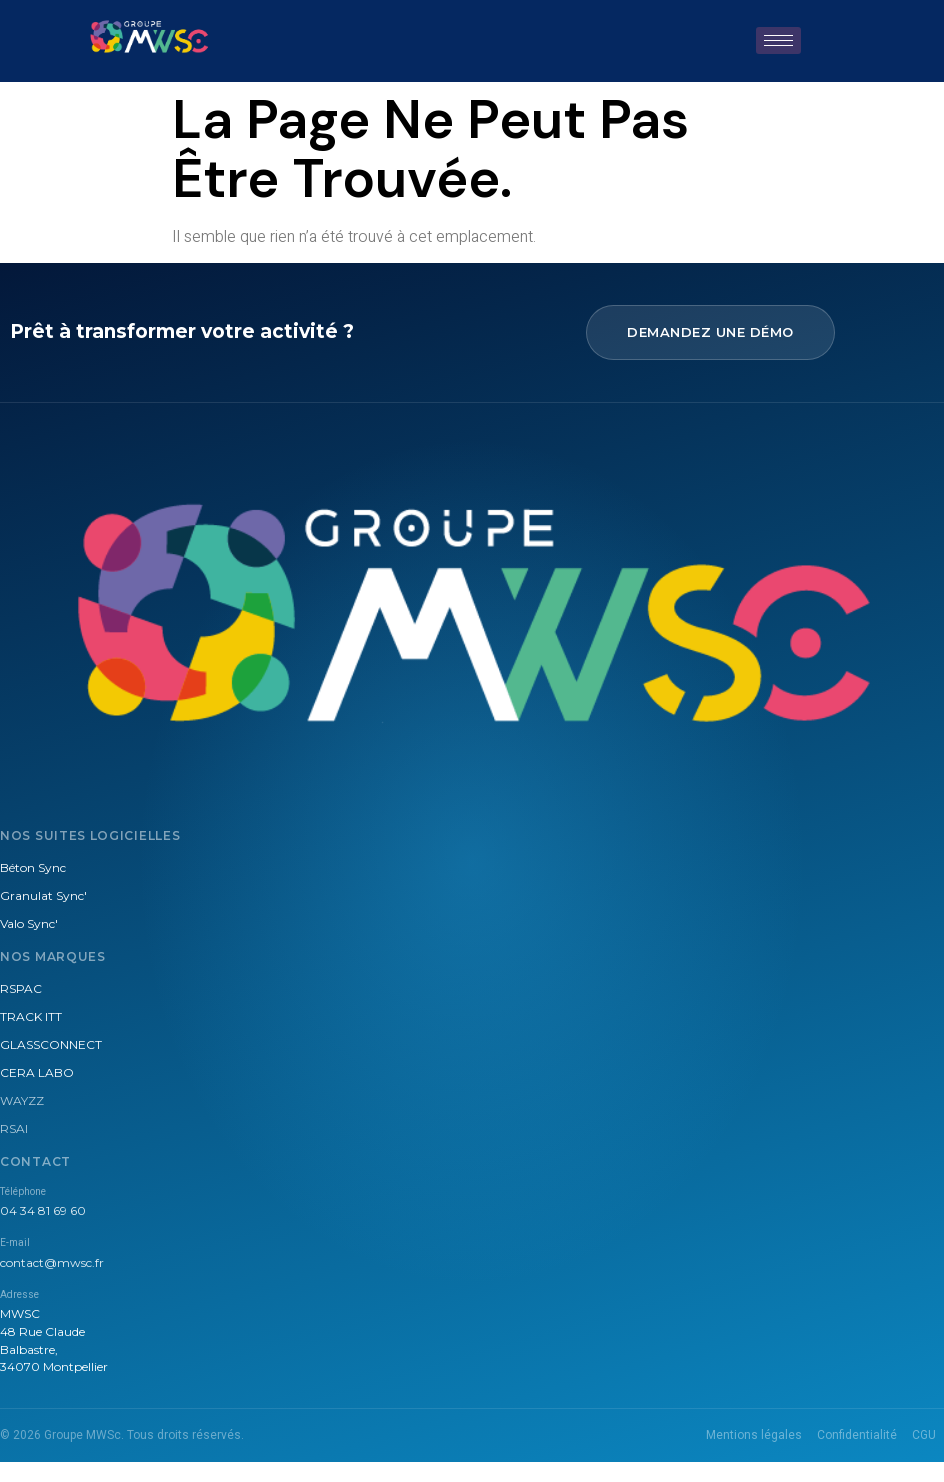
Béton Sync (33, 867)
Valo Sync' (29, 923)
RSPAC (21, 988)
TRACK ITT (31, 1016)
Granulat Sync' (43, 895)
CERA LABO (37, 1072)
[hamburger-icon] (778, 40)
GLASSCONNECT (51, 1044)
